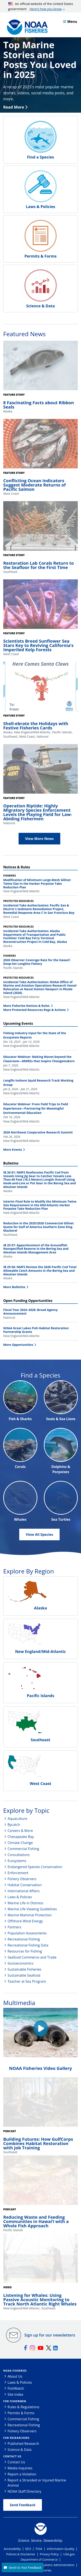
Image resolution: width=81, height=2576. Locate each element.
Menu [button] (70, 21)
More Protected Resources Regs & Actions (34, 1010)
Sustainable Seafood (24, 1975)
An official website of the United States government (40, 6)
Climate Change (20, 1842)
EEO (28, 2549)
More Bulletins (14, 1287)
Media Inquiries (20, 2468)
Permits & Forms (21, 2413)
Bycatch (14, 1824)
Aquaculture (17, 1818)
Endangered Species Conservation (35, 1866)
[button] (22, 2567)
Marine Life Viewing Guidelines (32, 1909)
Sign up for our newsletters (49, 2335)
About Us (15, 2376)
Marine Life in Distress (25, 1903)
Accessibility (12, 2549)
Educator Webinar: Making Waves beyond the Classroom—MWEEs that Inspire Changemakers (39, 1059)
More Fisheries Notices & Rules (26, 1006)
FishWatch (16, 2388)
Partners (14, 1927)
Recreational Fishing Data (28, 1945)
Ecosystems (17, 1860)
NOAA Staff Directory (24, 2491)
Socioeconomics (20, 1963)
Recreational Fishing (24, 1939)
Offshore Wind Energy (25, 1921)
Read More (13, 107)
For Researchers (16, 2438)
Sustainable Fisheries (24, 1969)
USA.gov (69, 2554)
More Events (12, 1149)
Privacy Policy (49, 2554)
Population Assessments (27, 1933)
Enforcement (18, 1872)
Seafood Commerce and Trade (32, 1957)
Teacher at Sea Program (27, 1981)
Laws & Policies (20, 1897)
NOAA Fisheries (15, 2370)
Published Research (23, 2443)
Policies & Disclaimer (20, 2554)
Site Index (15, 2394)
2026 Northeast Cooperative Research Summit (38, 1132)
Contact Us (12, 2456)
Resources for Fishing (25, 1951)
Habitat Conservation (25, 1885)
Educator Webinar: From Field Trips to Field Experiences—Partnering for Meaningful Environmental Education (35, 1108)
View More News (39, 838)
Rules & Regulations (23, 2407)
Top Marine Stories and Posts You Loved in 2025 (39, 60)
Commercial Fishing (23, 1848)
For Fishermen (14, 2401)
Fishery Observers (22, 1878)
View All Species (39, 1534)
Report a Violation (22, 2474)
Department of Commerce (39, 2559)
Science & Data (20, 2449)
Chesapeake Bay (21, 1836)
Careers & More (20, 1830)
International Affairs (24, 1891)
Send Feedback (22, 2505)
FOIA (39, 2549)
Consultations (19, 1854)
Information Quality (61, 2549)
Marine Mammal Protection (30, 1915)
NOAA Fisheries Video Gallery (40, 2068)
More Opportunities (18, 1345)
